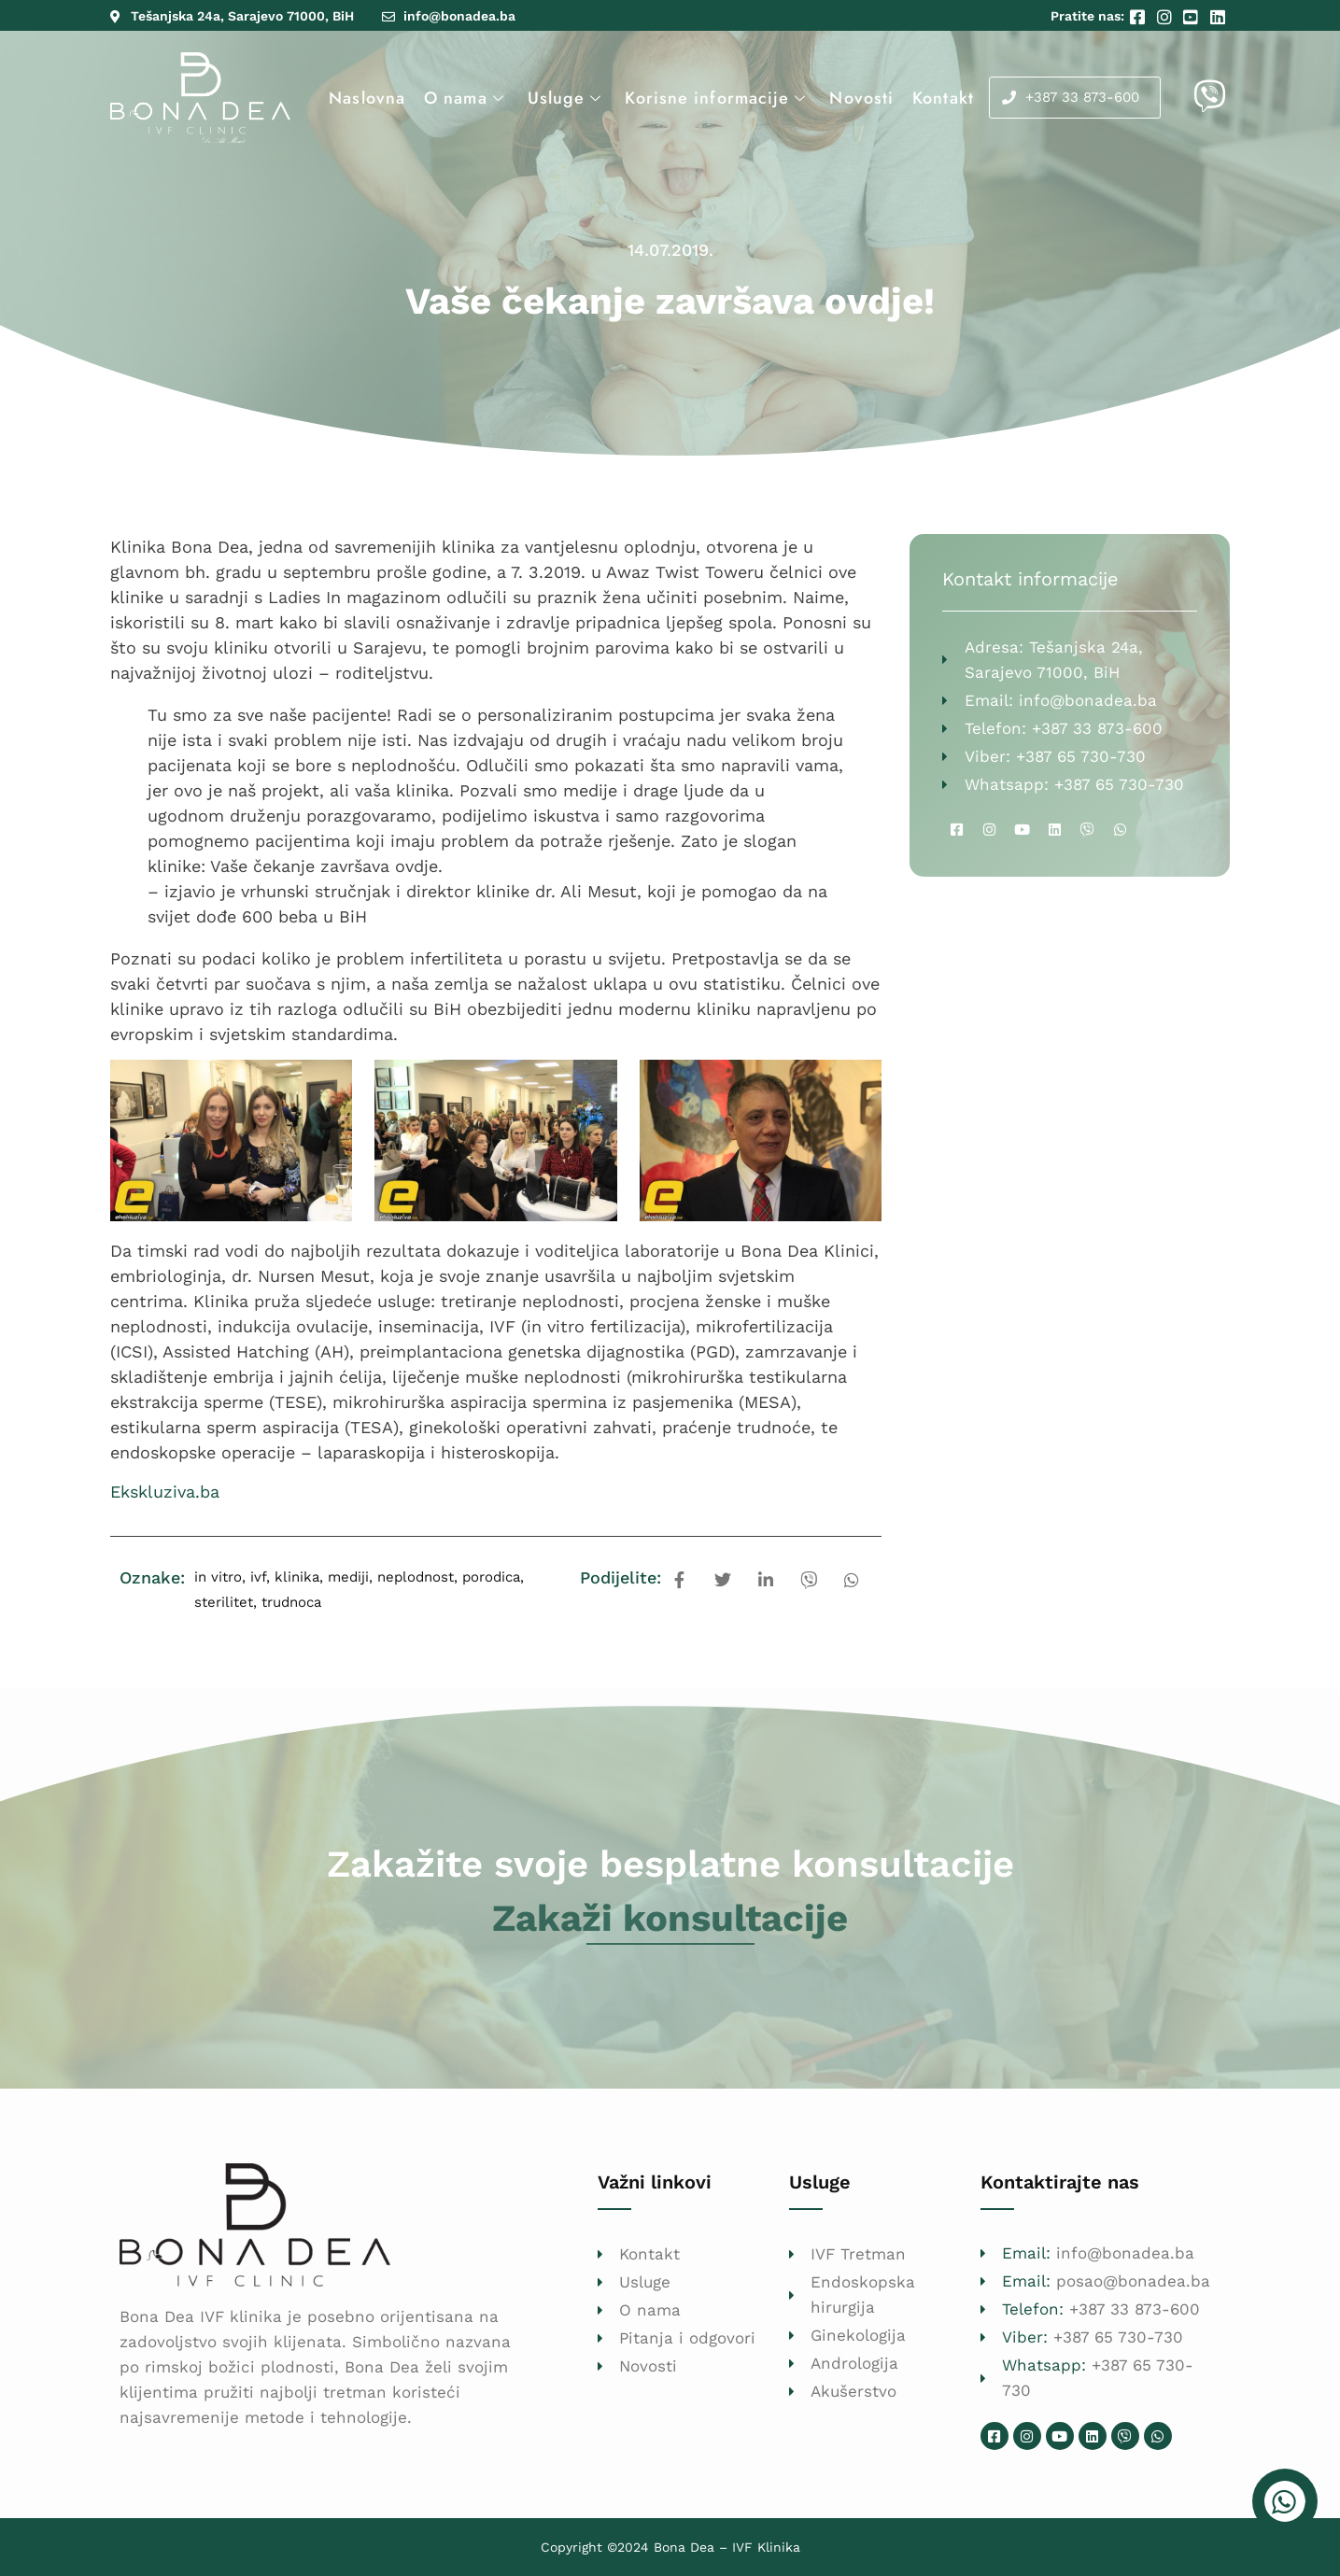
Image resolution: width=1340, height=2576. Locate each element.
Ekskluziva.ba (164, 1491)
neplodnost (415, 1577)
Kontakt (943, 98)
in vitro (218, 1577)
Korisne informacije (718, 98)
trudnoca (291, 1602)
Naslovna (367, 98)
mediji (348, 1577)
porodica (491, 1577)
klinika (297, 1577)
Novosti (861, 98)
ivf (258, 1577)
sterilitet (223, 1602)
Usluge (567, 98)
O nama (466, 98)
